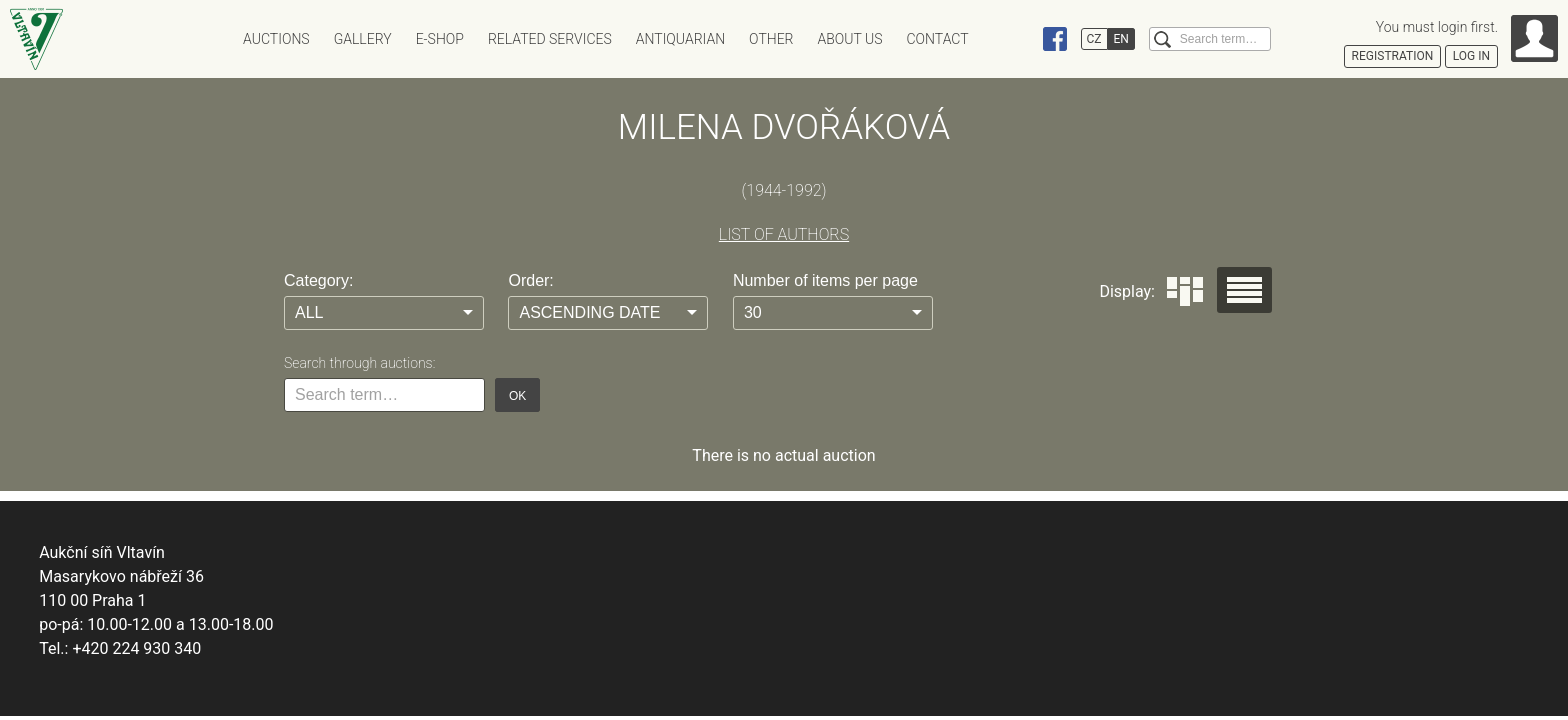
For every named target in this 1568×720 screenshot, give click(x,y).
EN (1121, 39)
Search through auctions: (359, 363)
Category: (318, 280)
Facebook (1055, 39)
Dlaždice (1185, 291)
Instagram (1017, 39)
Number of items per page (825, 280)
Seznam (1244, 290)
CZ (1094, 39)
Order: (530, 280)
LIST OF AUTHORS (784, 234)
